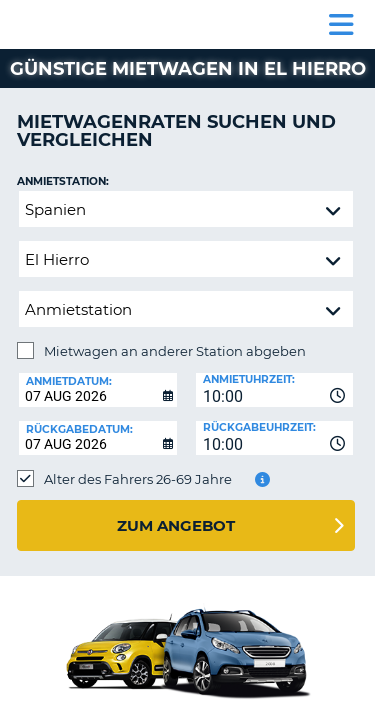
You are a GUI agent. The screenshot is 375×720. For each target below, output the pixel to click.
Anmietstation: (63, 181)
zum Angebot (176, 525)
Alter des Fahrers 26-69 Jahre (138, 479)
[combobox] (275, 390)
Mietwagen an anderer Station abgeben (175, 351)
